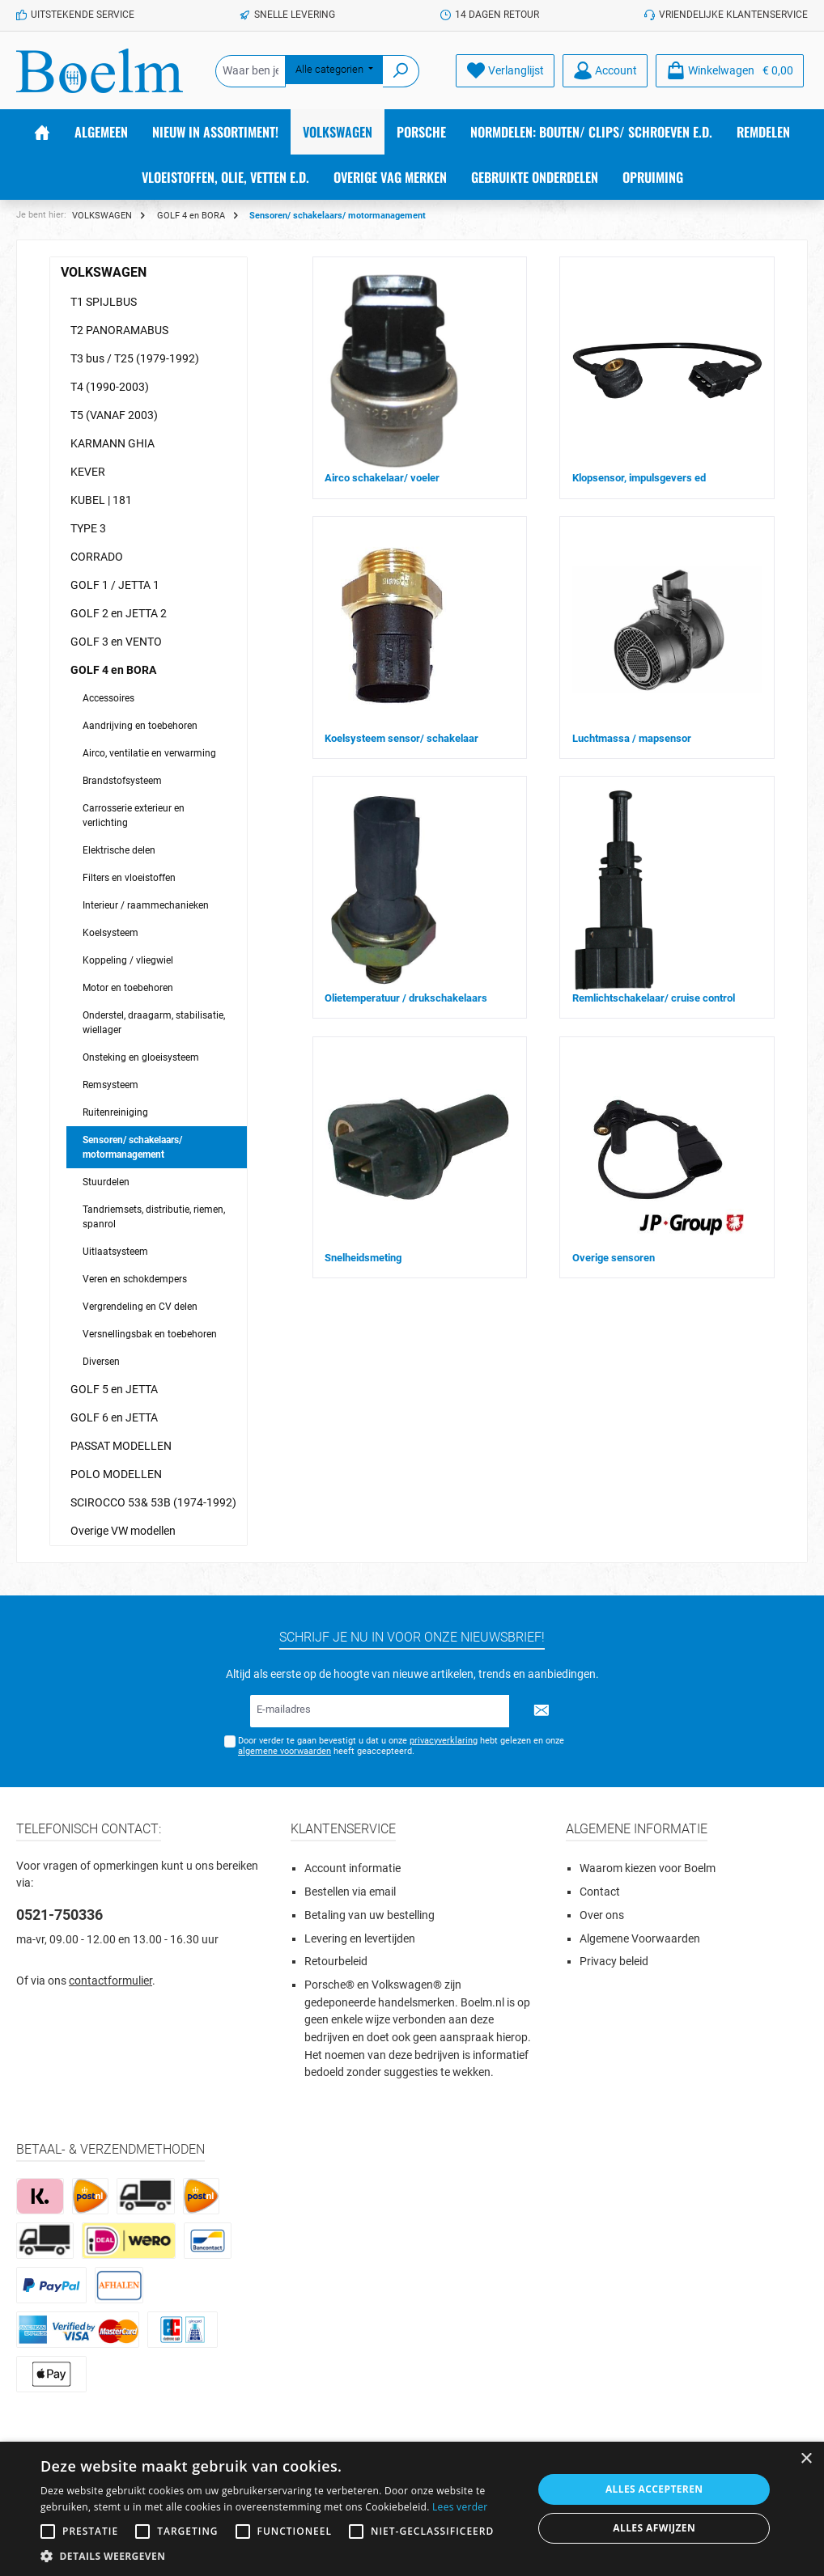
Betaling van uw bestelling (369, 1915)
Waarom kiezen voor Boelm (648, 1868)
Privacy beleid (614, 1961)
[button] (279, 2556)
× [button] (806, 2459)
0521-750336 (59, 1914)
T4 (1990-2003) (109, 386)
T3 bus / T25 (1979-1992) (134, 358)
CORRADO (96, 556)
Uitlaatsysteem (115, 1251)
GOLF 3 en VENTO (116, 641)
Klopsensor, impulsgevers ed (639, 478)
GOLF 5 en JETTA (114, 1389)
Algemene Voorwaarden (640, 1939)
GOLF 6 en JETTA (114, 1417)
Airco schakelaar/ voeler (382, 478)
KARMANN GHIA (112, 443)
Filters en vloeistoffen (129, 877)
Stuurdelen (106, 1182)
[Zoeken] (401, 71)
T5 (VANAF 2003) (114, 415)
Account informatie (352, 1868)
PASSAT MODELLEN (121, 1445)
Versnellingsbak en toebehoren (150, 1334)
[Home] (42, 132)
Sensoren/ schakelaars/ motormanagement (132, 1147)
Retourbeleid (335, 1961)
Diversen (101, 1361)
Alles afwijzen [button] (654, 2528)
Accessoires (108, 698)
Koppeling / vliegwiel (128, 960)
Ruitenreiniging (115, 1112)
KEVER (87, 471)
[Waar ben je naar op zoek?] (250, 71)
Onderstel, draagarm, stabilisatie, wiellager (154, 1023)
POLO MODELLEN (116, 1474)
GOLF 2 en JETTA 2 (118, 613)
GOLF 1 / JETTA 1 (114, 584)
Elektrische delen (119, 850)
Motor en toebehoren (128, 988)
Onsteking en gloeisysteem (141, 1057)
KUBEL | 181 (101, 500)
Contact (600, 1892)
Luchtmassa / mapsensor (631, 738)
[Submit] (541, 1711)
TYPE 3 (88, 528)
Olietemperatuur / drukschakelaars (406, 998)
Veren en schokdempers (135, 1279)
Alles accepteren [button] (654, 2489)
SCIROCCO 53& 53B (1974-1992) (153, 1502)
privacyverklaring (444, 1740)
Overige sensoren (613, 1258)
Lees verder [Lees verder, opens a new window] (460, 2507)
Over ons (602, 1915)
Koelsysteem (110, 932)
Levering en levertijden (359, 1939)
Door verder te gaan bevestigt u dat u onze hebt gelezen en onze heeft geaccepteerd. (401, 1745)
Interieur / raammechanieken (146, 905)
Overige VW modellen (123, 1530)
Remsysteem (110, 1085)
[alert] (412, 2509)
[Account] (605, 70)
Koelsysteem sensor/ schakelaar (401, 738)
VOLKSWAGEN (104, 272)
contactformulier (110, 1981)
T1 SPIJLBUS (103, 301)
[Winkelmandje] (730, 70)
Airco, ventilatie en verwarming (149, 753)
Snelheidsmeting (363, 1258)
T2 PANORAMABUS (119, 330)
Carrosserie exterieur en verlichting (134, 815)
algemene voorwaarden (284, 1751)
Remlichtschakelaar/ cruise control (653, 998)
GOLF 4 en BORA (113, 669)
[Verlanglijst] (505, 70)
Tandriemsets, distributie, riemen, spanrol (154, 1217)
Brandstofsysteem (122, 780)
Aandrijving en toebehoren (140, 725)
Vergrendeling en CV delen (140, 1306)
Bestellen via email (350, 1892)
